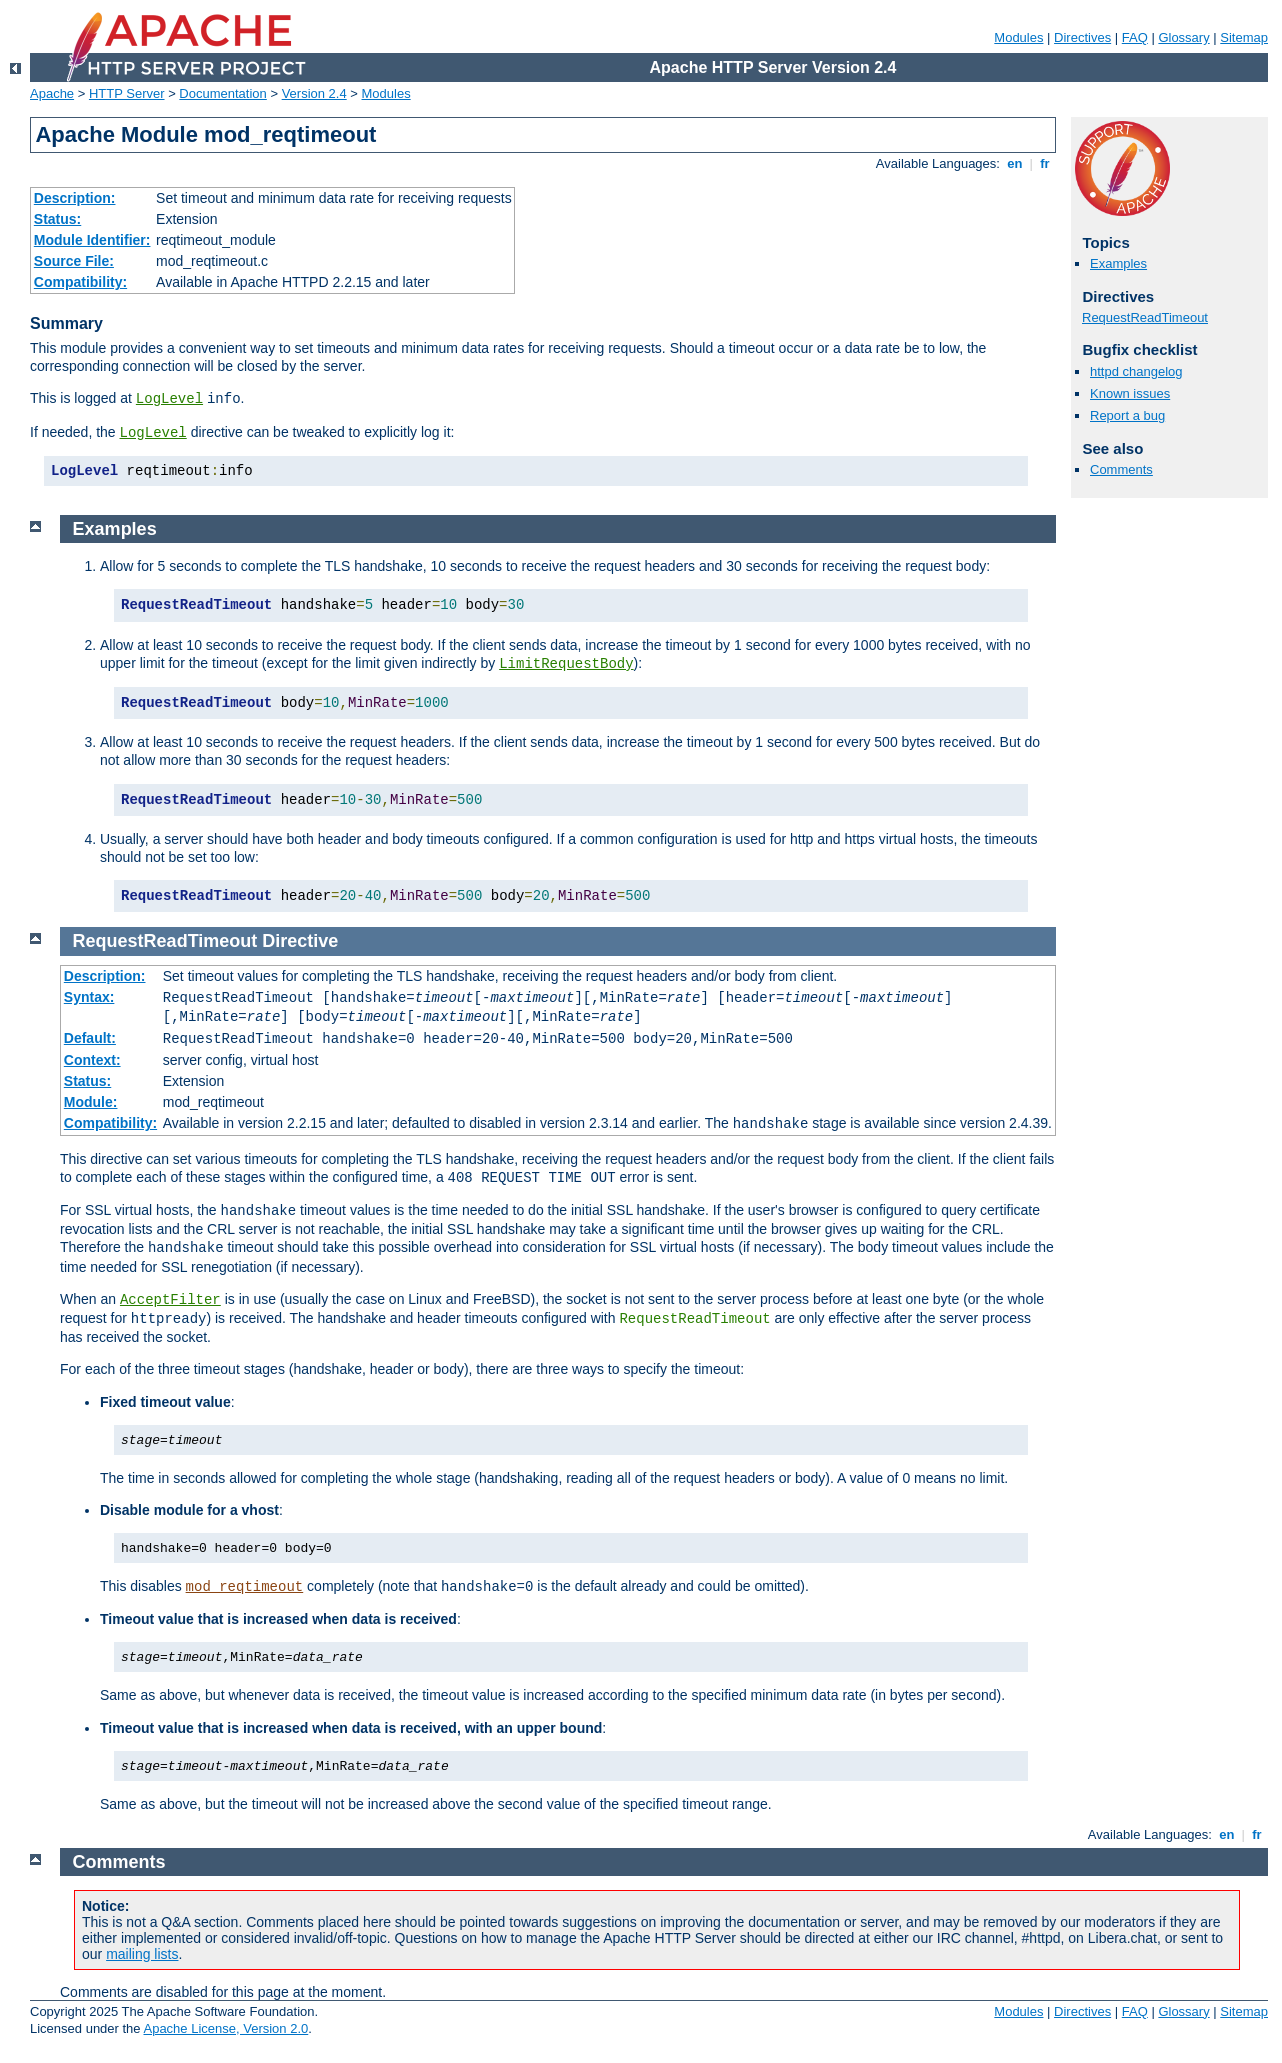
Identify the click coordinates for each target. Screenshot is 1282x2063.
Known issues (1130, 393)
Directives (1082, 37)
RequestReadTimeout (1145, 317)
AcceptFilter (170, 1300)
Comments (1121, 469)
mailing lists (142, 1954)
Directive (300, 941)
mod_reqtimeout (245, 1587)
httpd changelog (1136, 371)
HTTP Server (127, 93)
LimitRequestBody (566, 664)
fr (1045, 163)
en (1015, 163)
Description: (75, 198)
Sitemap (1244, 37)
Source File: (74, 261)
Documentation (222, 93)
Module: (91, 1102)
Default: (90, 1038)
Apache (52, 93)
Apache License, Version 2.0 (225, 2028)
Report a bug (1127, 415)
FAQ (1135, 37)
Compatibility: (80, 282)
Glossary (1183, 37)
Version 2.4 (314, 93)
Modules (1018, 37)
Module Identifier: (92, 240)
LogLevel (169, 399)
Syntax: (89, 997)
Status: (57, 219)
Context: (92, 1060)
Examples (1118, 263)
